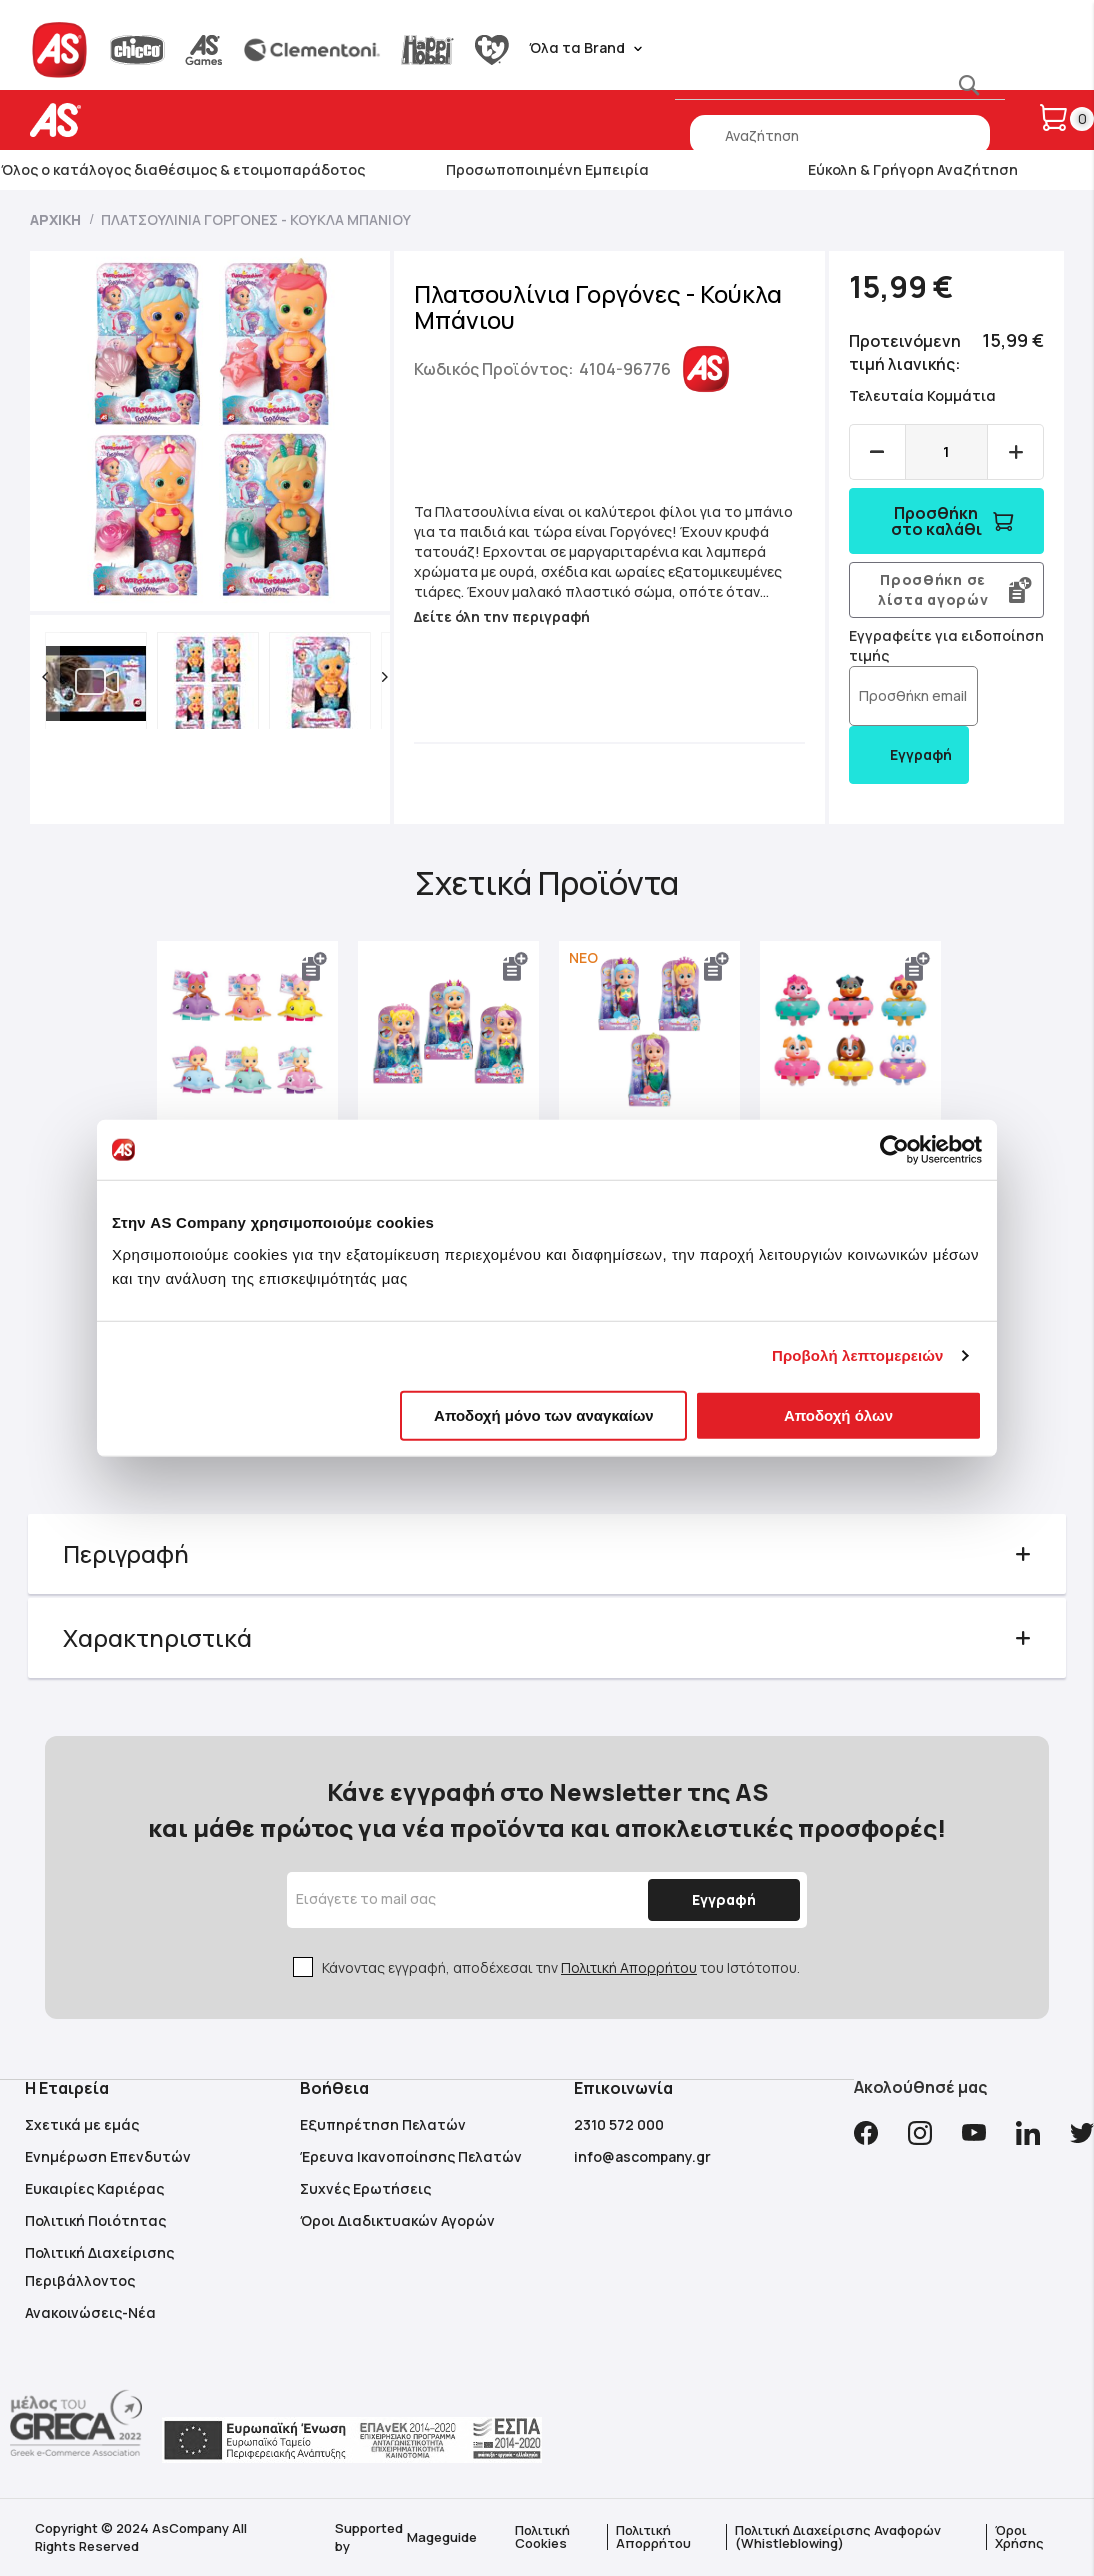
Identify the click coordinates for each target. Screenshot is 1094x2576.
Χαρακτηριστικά (159, 1636)
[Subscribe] (720, 1900)
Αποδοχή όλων (838, 1414)
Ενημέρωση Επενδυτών (108, 2156)
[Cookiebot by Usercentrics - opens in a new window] (894, 1150)
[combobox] (840, 135)
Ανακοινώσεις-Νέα (90, 2312)
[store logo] (117, 120)
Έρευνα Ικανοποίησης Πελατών (411, 2156)
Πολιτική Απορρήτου (629, 1967)
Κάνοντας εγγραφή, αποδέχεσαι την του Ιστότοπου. (561, 1967)
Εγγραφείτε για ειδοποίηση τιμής (911, 645)
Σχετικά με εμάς (82, 2124)
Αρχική (55, 219)
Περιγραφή (128, 1552)
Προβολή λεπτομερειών (858, 1355)
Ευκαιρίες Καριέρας (94, 2188)
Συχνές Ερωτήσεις (365, 2188)
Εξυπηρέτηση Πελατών (383, 2124)
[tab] (547, 1553)
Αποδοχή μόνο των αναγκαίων (544, 1414)
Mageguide (442, 2537)
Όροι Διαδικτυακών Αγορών (397, 2220)
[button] (47, 677)
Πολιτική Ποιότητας (95, 2220)
